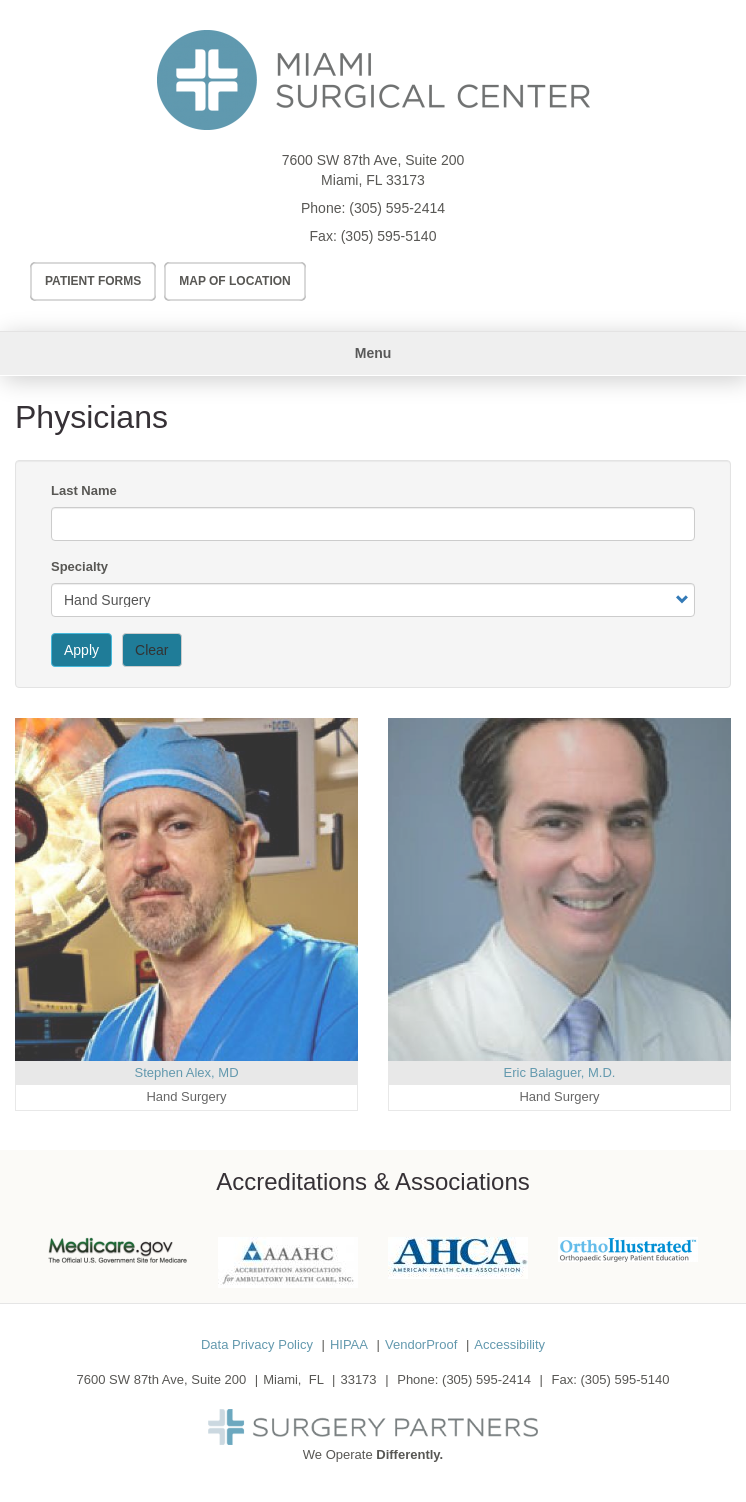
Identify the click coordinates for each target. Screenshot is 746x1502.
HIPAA (349, 1344)
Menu (373, 353)
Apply (81, 650)
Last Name (84, 490)
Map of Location (235, 281)
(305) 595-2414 (397, 208)
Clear (151, 650)
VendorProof (421, 1344)
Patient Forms (93, 281)
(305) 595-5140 (389, 236)
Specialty (79, 566)
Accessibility (509, 1344)
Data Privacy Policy (257, 1344)
